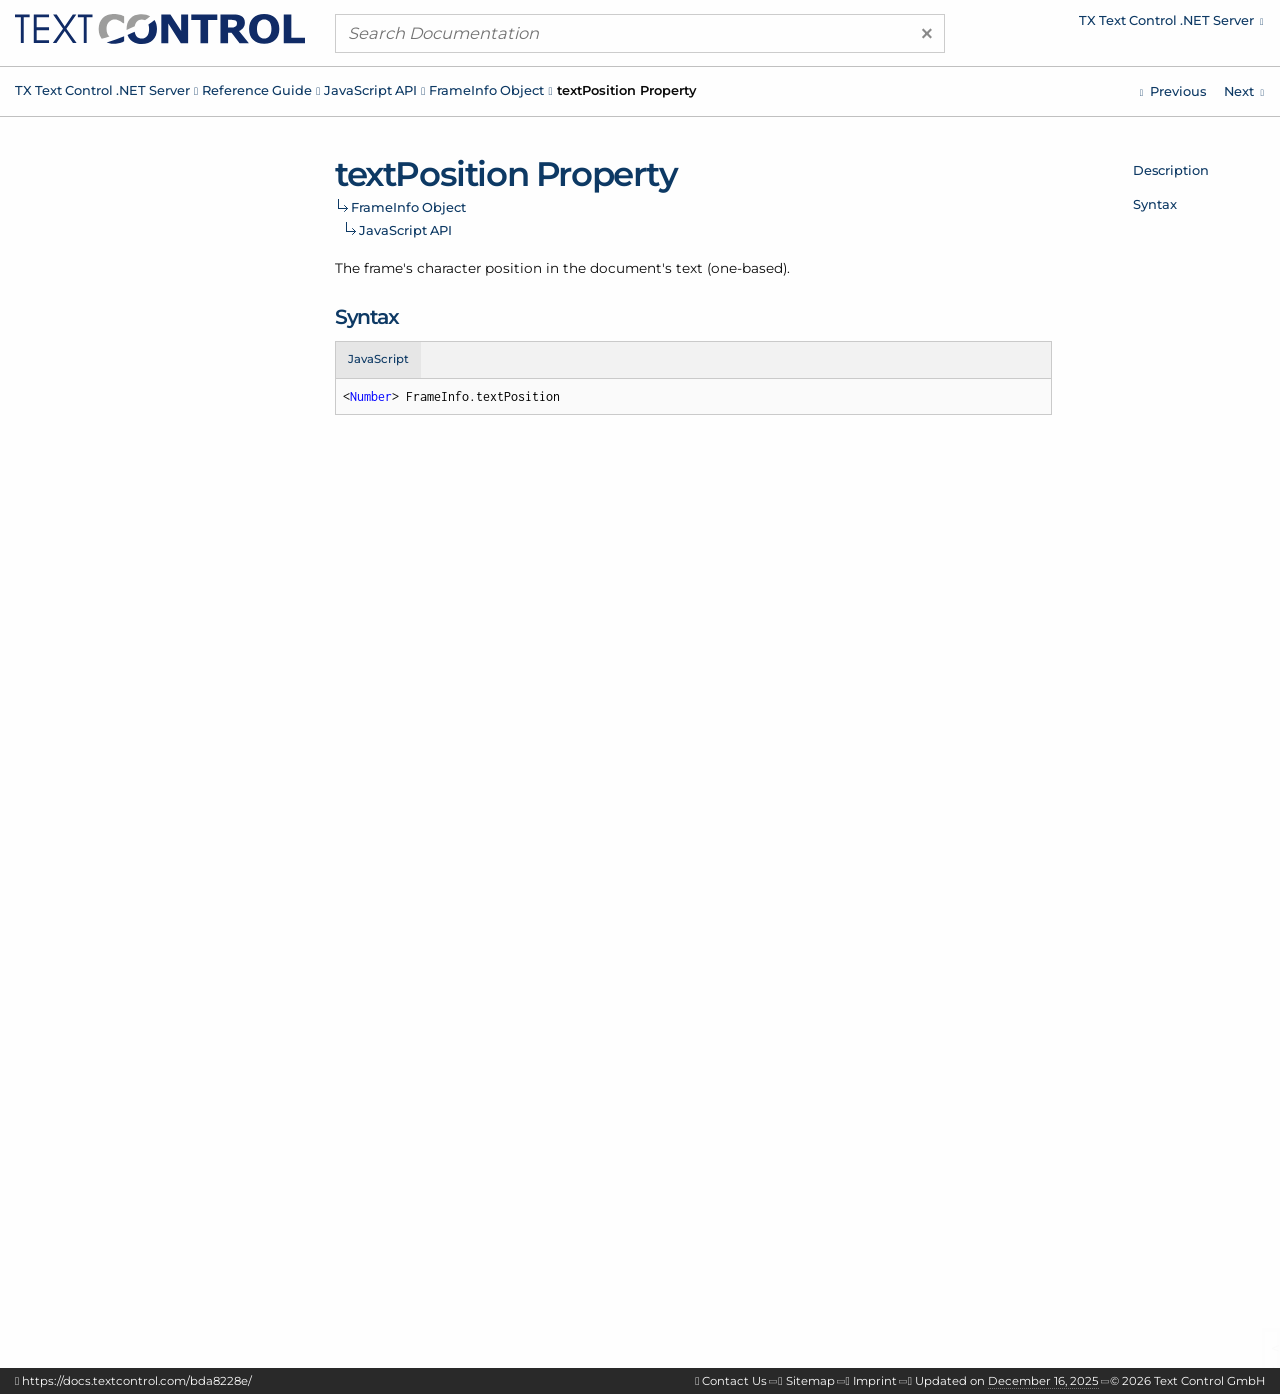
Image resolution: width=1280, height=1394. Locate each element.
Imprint (875, 1381)
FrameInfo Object (486, 90)
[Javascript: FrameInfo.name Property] (1173, 91)
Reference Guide (257, 90)
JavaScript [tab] (378, 359)
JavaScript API (370, 90)
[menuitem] (1095, 25)
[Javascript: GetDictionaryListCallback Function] (1244, 91)
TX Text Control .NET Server (102, 90)
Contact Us (734, 1381)
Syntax (1155, 204)
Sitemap (810, 1381)
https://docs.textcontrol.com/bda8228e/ (137, 1381)
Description (1171, 170)
